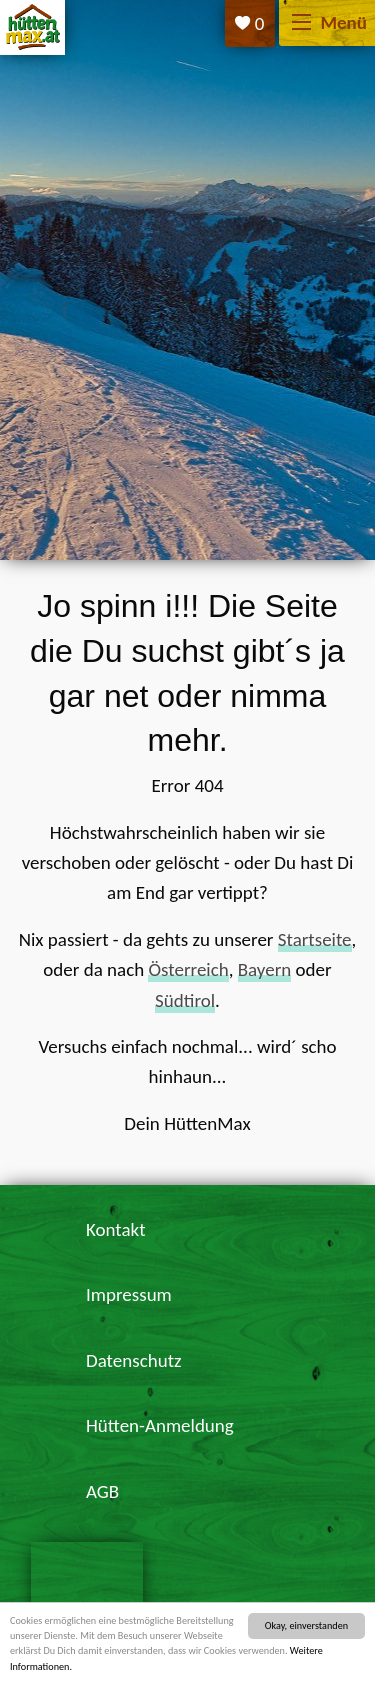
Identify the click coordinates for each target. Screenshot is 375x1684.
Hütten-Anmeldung (160, 1425)
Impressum (129, 1294)
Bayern (265, 969)
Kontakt (116, 1229)
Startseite (315, 939)
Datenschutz (134, 1360)
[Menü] (301, 23)
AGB (102, 1491)
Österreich (188, 969)
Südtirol (185, 1000)
